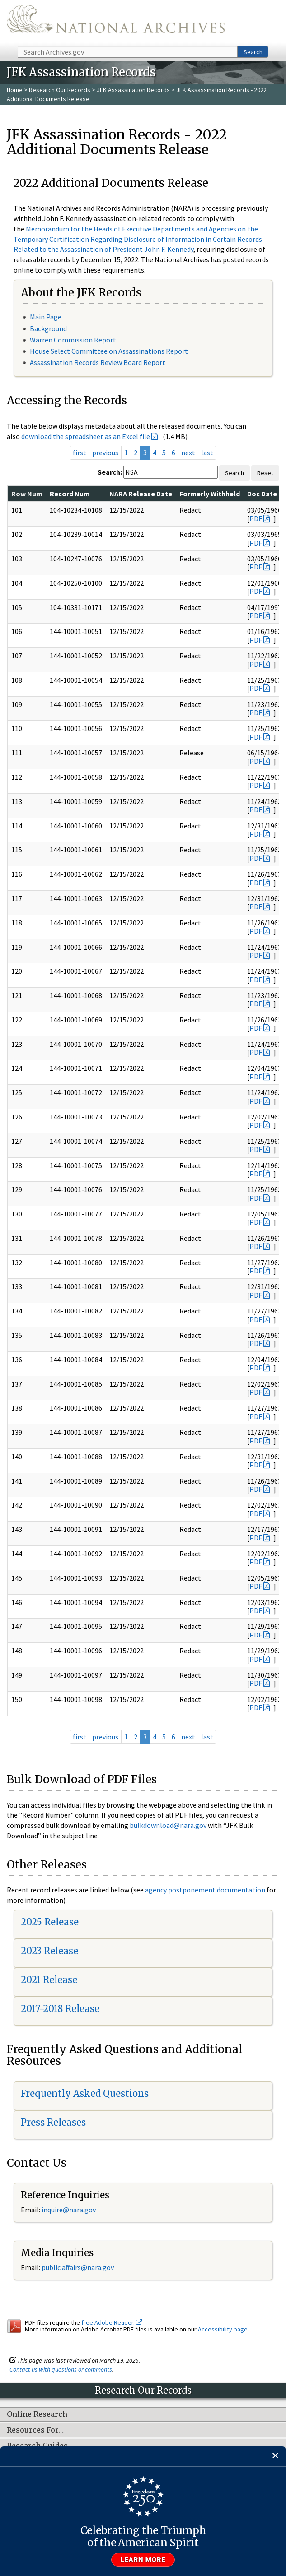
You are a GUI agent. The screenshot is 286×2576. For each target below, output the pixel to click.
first (79, 452)
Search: (110, 471)
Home (15, 90)
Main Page (45, 316)
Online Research (37, 2414)
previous (105, 452)
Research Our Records (59, 90)
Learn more (143, 2560)
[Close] (275, 2456)
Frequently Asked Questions (85, 2093)
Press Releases (53, 2122)
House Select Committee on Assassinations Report (109, 351)
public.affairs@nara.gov (78, 2267)
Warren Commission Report (73, 339)
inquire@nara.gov (69, 2209)
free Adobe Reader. (111, 2322)
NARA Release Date (140, 493)
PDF (255, 518)
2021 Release (49, 1979)
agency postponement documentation (205, 1889)
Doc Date (262, 493)
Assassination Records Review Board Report (97, 362)
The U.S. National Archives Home (116, 22)
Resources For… (35, 2430)
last (207, 452)
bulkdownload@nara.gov (168, 1825)
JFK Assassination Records (133, 90)
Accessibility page (223, 2329)
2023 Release (49, 1950)
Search (253, 52)
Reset (265, 473)
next (188, 452)
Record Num (70, 493)
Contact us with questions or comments (60, 2369)
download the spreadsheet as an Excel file (85, 436)
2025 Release (50, 1922)
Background (48, 328)
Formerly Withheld (209, 493)
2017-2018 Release (60, 2008)
